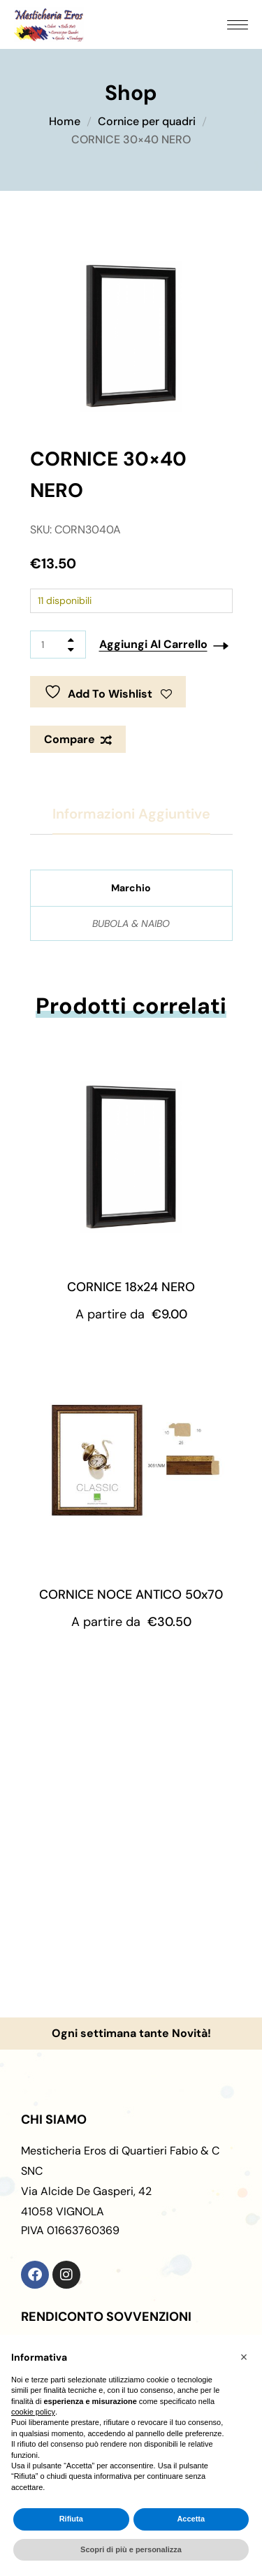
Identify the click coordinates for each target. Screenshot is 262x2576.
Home (64, 121)
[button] (244, 2357)
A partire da (131, 1314)
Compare (69, 739)
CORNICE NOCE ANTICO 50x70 (131, 1594)
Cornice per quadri (147, 121)
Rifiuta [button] (71, 2518)
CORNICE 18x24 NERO (131, 1287)
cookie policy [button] (33, 2412)
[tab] (131, 814)
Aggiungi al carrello (153, 644)
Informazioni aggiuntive (131, 814)
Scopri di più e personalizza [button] (131, 2549)
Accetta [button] (191, 2518)
